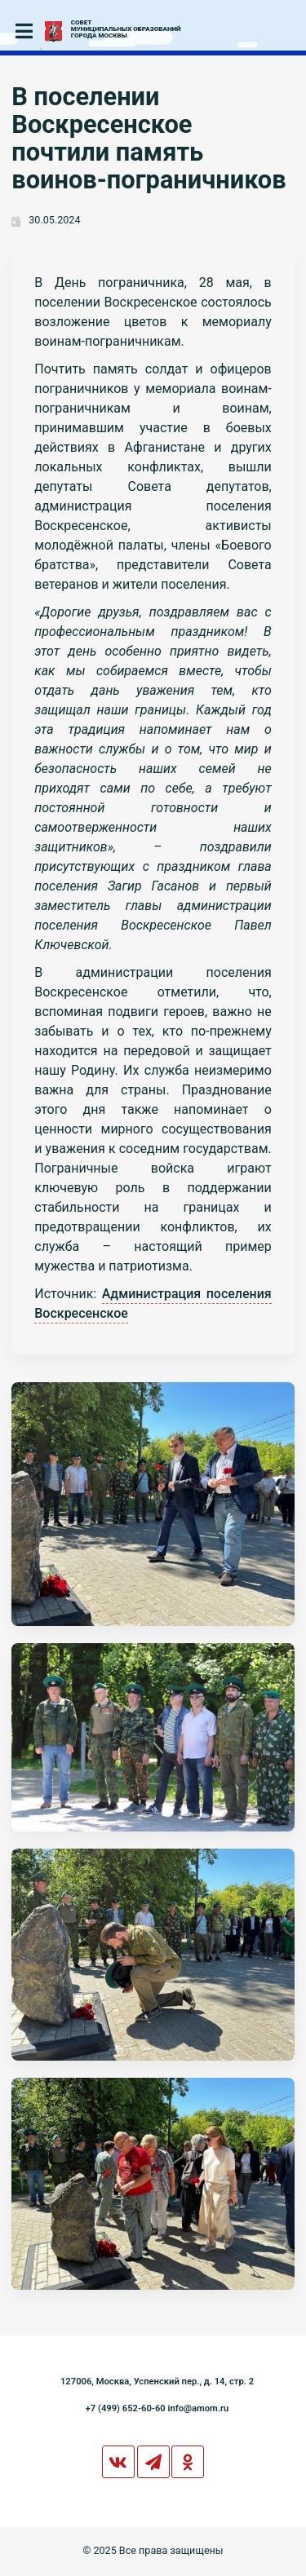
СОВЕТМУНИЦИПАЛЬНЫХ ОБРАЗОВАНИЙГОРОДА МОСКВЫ (126, 29)
